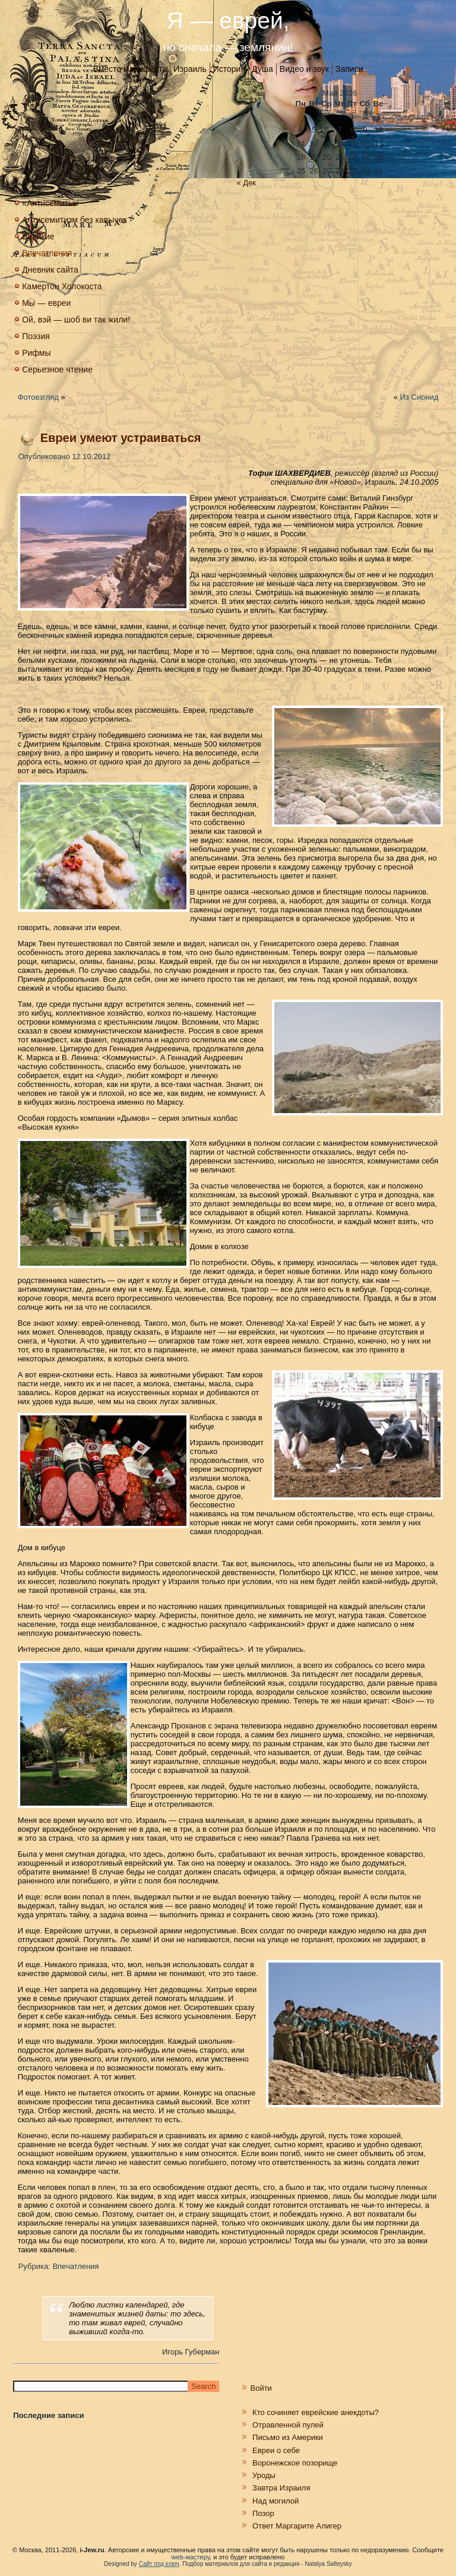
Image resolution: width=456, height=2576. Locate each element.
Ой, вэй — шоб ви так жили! (76, 319)
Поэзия (36, 336)
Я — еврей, (227, 20)
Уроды (264, 2475)
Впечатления (47, 253)
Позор (263, 2513)
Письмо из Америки (287, 2437)
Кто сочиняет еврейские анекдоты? (315, 2412)
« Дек (246, 182)
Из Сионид (419, 397)
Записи (349, 69)
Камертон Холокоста (62, 286)
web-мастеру (191, 2557)
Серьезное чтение (57, 369)
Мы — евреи (46, 303)
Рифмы (36, 353)
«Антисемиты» (50, 203)
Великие (38, 236)
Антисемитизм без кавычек (74, 220)
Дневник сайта (50, 269)
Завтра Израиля (281, 2487)
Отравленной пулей (288, 2424)
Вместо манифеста (130, 69)
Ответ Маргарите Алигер (296, 2525)
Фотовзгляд (38, 397)
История (229, 69)
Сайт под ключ (159, 2564)
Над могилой (275, 2500)
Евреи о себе (276, 2450)
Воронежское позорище (294, 2462)
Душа (262, 69)
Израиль (189, 69)
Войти (260, 2388)
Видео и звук (304, 69)
